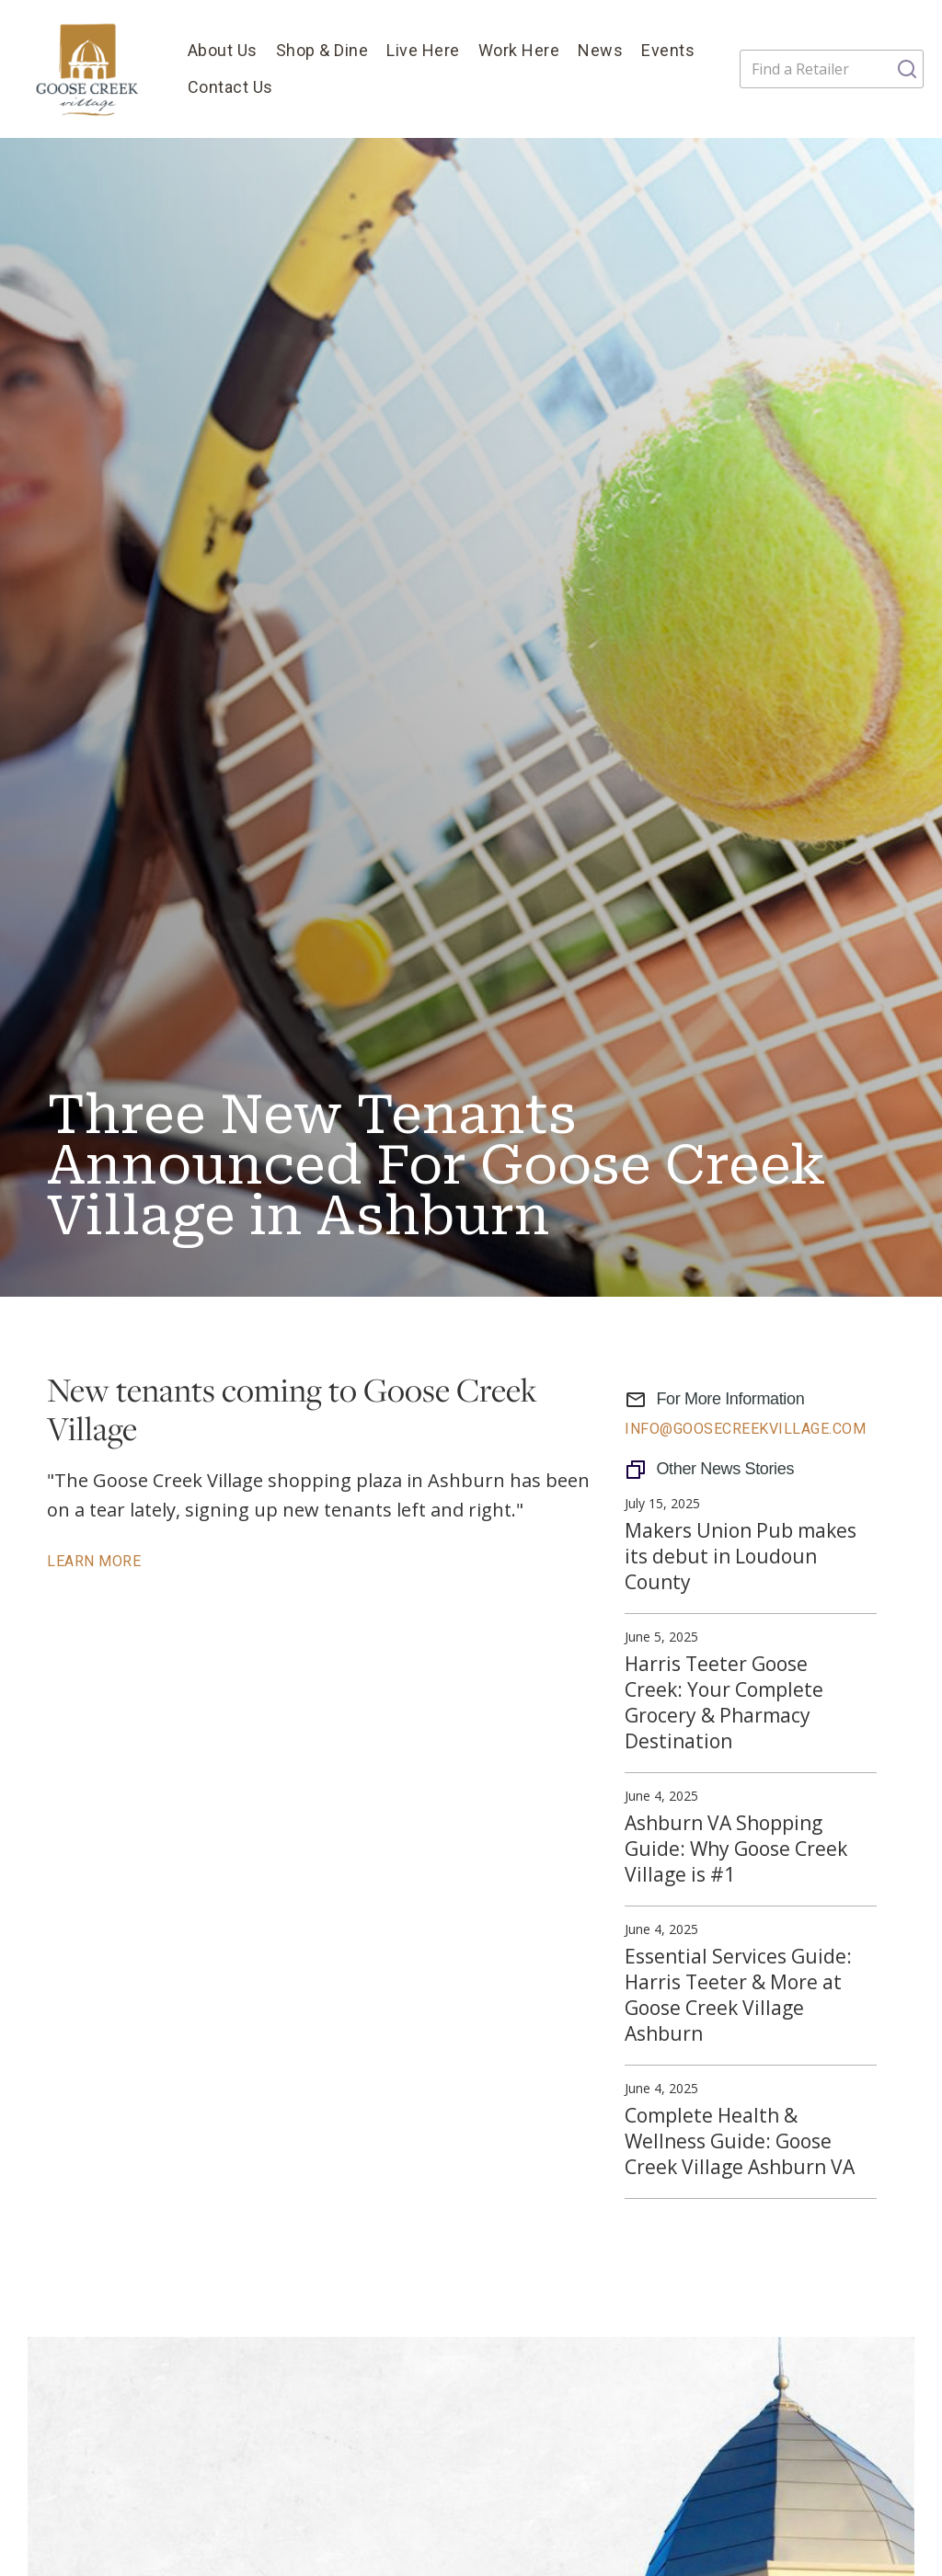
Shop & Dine (322, 50)
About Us (223, 50)
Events (668, 50)
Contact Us (230, 87)
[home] (89, 69)
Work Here (519, 50)
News (600, 50)
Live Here (423, 50)
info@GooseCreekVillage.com (745, 1428)
